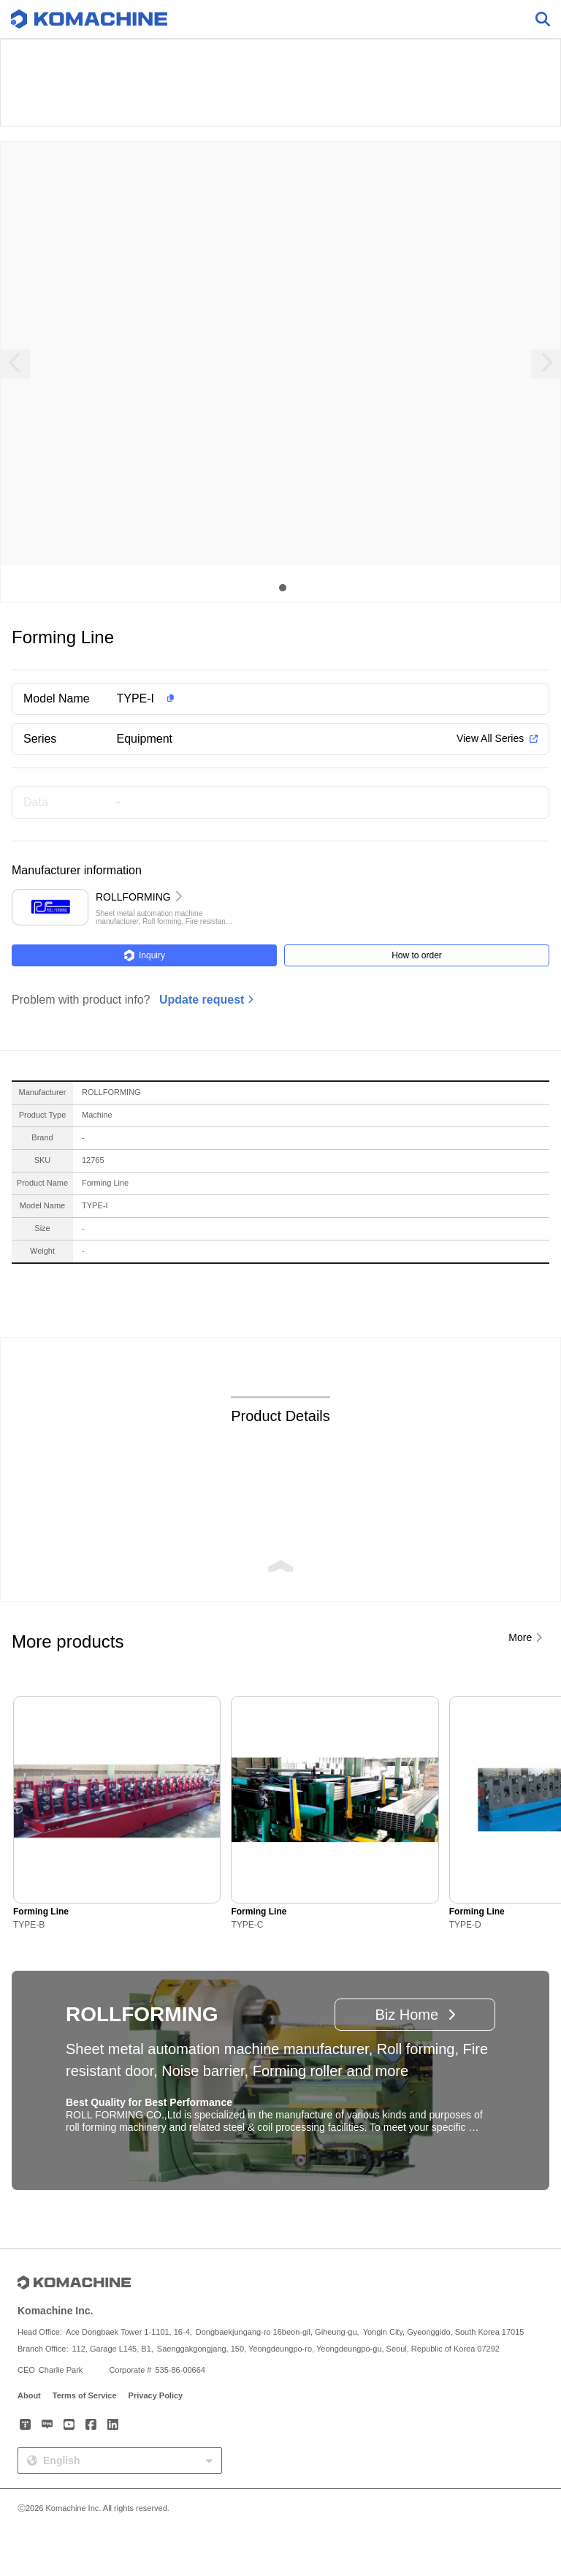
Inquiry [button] (144, 955)
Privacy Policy (156, 2395)
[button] (304, 699)
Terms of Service (85, 2395)
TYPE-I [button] (136, 698)
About (29, 2395)
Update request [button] (201, 999)
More (520, 1637)
